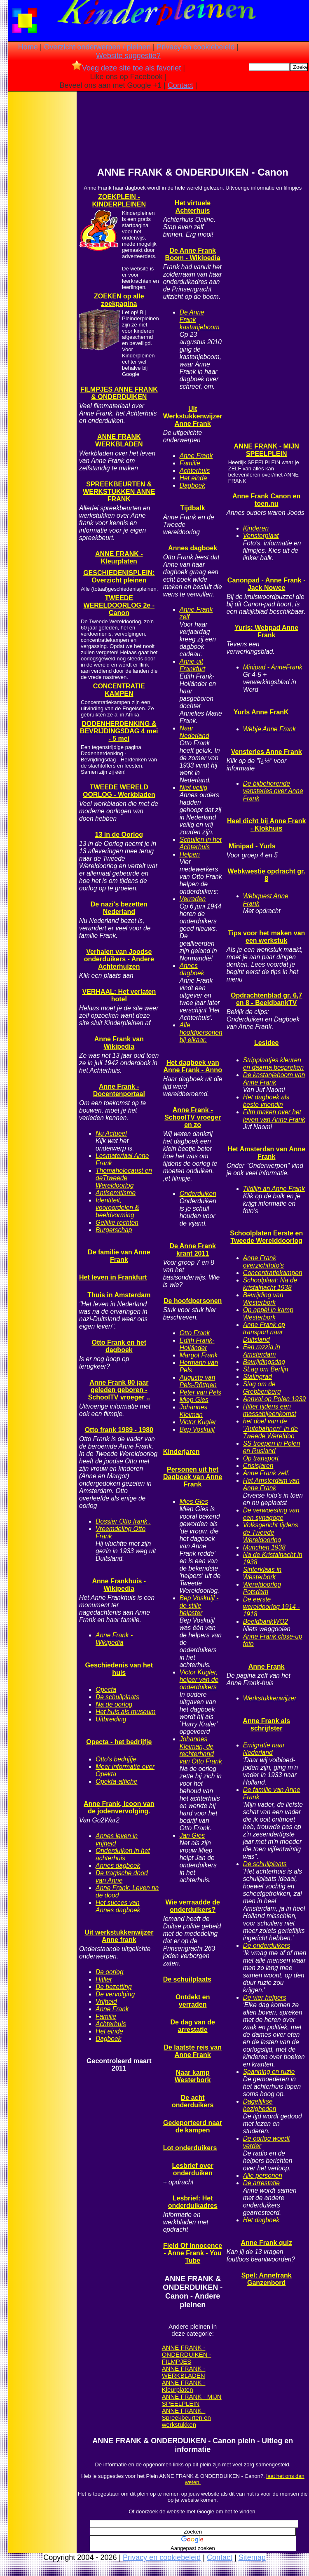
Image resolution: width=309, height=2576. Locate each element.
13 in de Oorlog (119, 834)
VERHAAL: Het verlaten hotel (119, 995)
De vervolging (115, 1994)
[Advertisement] (42, 223)
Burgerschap (114, 1229)
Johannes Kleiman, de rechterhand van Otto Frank (201, 1750)
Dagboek (108, 2038)
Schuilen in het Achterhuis (201, 843)
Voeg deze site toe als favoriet (126, 68)
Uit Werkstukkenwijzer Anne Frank (192, 416)
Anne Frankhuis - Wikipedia (119, 1585)
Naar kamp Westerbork (193, 2076)
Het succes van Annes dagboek (118, 1906)
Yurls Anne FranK (261, 712)
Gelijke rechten (117, 1222)
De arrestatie (261, 2182)
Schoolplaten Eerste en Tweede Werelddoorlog (266, 1237)
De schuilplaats (117, 1696)
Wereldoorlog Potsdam (262, 1588)
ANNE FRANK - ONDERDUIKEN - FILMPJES (186, 2354)
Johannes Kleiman (194, 1411)
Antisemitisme (116, 1192)
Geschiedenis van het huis (119, 1669)
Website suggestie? (128, 56)
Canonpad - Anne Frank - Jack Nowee (266, 584)
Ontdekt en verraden (193, 2001)
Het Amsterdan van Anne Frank (266, 1153)
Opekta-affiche (116, 1781)
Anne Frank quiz (266, 2242)
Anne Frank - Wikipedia (114, 1639)
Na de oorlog (114, 1704)
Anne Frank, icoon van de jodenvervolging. (119, 1807)
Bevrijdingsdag (264, 1361)
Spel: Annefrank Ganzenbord (266, 2279)
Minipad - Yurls (252, 846)
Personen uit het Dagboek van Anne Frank (192, 1477)
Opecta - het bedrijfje (119, 1741)
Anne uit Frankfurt (192, 665)
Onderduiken (198, 1193)
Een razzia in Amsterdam (261, 1350)
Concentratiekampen (272, 1272)
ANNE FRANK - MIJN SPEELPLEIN (192, 2400)
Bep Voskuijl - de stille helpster (199, 1605)
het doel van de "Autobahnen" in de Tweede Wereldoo (270, 1428)
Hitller (104, 1979)
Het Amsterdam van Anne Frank (271, 1484)
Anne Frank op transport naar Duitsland (264, 1332)
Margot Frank (199, 1355)
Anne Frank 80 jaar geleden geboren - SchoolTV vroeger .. (119, 1390)
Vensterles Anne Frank (266, 751)
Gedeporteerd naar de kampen (192, 2126)
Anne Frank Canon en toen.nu (266, 500)
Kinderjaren (181, 1451)
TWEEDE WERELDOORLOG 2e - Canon (119, 605)
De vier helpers (264, 1997)
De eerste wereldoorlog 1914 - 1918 (271, 1607)
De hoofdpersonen (193, 1300)
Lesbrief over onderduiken (192, 2169)
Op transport (261, 1458)
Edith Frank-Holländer (197, 1344)
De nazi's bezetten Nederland (119, 908)
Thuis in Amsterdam (118, 1295)
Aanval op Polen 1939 (274, 1398)
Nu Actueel (111, 1133)
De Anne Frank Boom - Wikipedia (192, 254)
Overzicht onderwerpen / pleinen (97, 47)
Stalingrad (257, 1376)
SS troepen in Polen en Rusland (271, 1447)
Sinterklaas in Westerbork (262, 1573)
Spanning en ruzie (269, 2071)
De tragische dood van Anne (122, 1876)
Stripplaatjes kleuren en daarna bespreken (273, 1064)
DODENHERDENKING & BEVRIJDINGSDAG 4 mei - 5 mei (119, 731)
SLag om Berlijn (265, 1369)
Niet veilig (194, 787)
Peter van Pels (200, 1392)
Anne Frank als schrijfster (266, 1724)
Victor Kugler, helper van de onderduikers (199, 1680)
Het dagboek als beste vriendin (266, 1101)
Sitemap (252, 2557)
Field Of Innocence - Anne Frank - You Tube (192, 2253)
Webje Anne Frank (269, 729)
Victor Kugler (198, 1421)
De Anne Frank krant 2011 (192, 1249)
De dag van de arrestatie (192, 2026)
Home (28, 47)
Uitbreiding (111, 1719)
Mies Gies (194, 1501)
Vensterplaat (261, 535)
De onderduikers (266, 1945)
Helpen (190, 854)
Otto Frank (195, 1332)
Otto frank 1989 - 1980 (119, 1429)
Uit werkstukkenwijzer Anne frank (118, 1936)
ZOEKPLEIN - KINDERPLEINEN (119, 200)
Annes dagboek (118, 1865)
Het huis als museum (126, 1711)
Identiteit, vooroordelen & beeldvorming (117, 1208)
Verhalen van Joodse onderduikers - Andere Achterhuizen (119, 959)
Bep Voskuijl (197, 1429)
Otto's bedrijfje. (117, 1759)
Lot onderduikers (190, 2147)
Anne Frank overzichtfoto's (263, 1261)
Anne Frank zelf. (266, 1473)
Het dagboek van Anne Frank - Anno (192, 1066)
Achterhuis (111, 2023)
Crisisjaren (258, 1465)
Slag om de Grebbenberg (262, 1388)
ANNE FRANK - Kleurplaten (119, 557)
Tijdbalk (192, 508)
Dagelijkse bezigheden (259, 2105)
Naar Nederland (194, 732)
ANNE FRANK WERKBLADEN (119, 440)
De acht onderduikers (192, 2101)
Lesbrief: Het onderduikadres (193, 2202)
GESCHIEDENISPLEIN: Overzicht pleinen (118, 576)
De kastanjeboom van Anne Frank (274, 1078)
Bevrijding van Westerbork (263, 1299)
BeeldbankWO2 (265, 1621)
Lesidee (266, 1042)
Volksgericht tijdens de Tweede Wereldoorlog (270, 1532)
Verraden (193, 898)
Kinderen (256, 528)
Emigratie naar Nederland (264, 1749)
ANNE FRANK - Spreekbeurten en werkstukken (186, 2417)
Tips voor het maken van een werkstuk (266, 937)
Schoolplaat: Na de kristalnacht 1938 (270, 1284)
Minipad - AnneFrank (272, 667)
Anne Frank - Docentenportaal (119, 1090)
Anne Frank (112, 2008)
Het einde (109, 2031)
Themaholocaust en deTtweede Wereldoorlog (124, 1178)
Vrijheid (106, 2001)
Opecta (106, 1689)
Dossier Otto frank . (123, 1521)
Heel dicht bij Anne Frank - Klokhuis (266, 824)
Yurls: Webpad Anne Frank (266, 631)
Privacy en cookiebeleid (195, 47)
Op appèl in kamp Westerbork (268, 1313)
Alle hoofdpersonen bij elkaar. (201, 1032)
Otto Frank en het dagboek (119, 1346)
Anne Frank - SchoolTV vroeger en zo (192, 1117)
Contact (180, 85)
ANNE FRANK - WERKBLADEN (184, 2372)
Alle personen (262, 2175)
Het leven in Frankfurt (113, 1277)
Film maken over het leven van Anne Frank (274, 1115)
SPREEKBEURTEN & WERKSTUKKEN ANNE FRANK (119, 492)
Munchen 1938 (264, 1547)
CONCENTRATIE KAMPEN (119, 690)
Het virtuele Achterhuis (193, 207)
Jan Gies (192, 1835)
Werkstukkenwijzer (270, 1698)
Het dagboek (261, 2220)
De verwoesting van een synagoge (271, 1514)
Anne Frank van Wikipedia (119, 1043)
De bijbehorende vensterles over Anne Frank (273, 791)
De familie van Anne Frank (119, 1256)
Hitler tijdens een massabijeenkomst (269, 1410)
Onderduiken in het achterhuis (123, 1854)
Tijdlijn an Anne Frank (274, 1188)
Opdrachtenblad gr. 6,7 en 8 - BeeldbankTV (266, 999)
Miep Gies (194, 1399)
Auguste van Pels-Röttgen (198, 1381)
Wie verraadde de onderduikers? (192, 1906)
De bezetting (114, 1986)
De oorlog (110, 1971)
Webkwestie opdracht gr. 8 (266, 875)
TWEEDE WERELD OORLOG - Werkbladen (119, 791)
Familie (106, 2016)
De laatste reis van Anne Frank (193, 2051)
